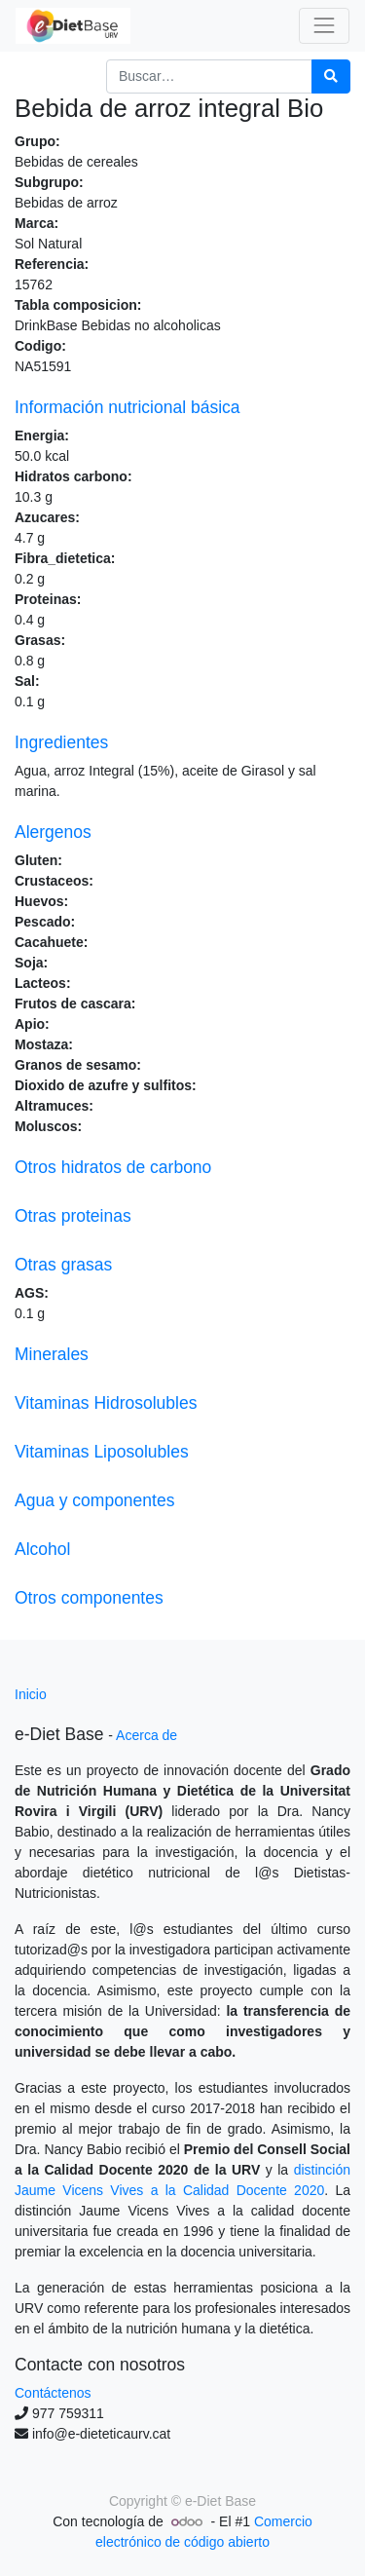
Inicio (31, 1694)
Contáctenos (53, 2393)
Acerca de (146, 1735)
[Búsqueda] (330, 76)
